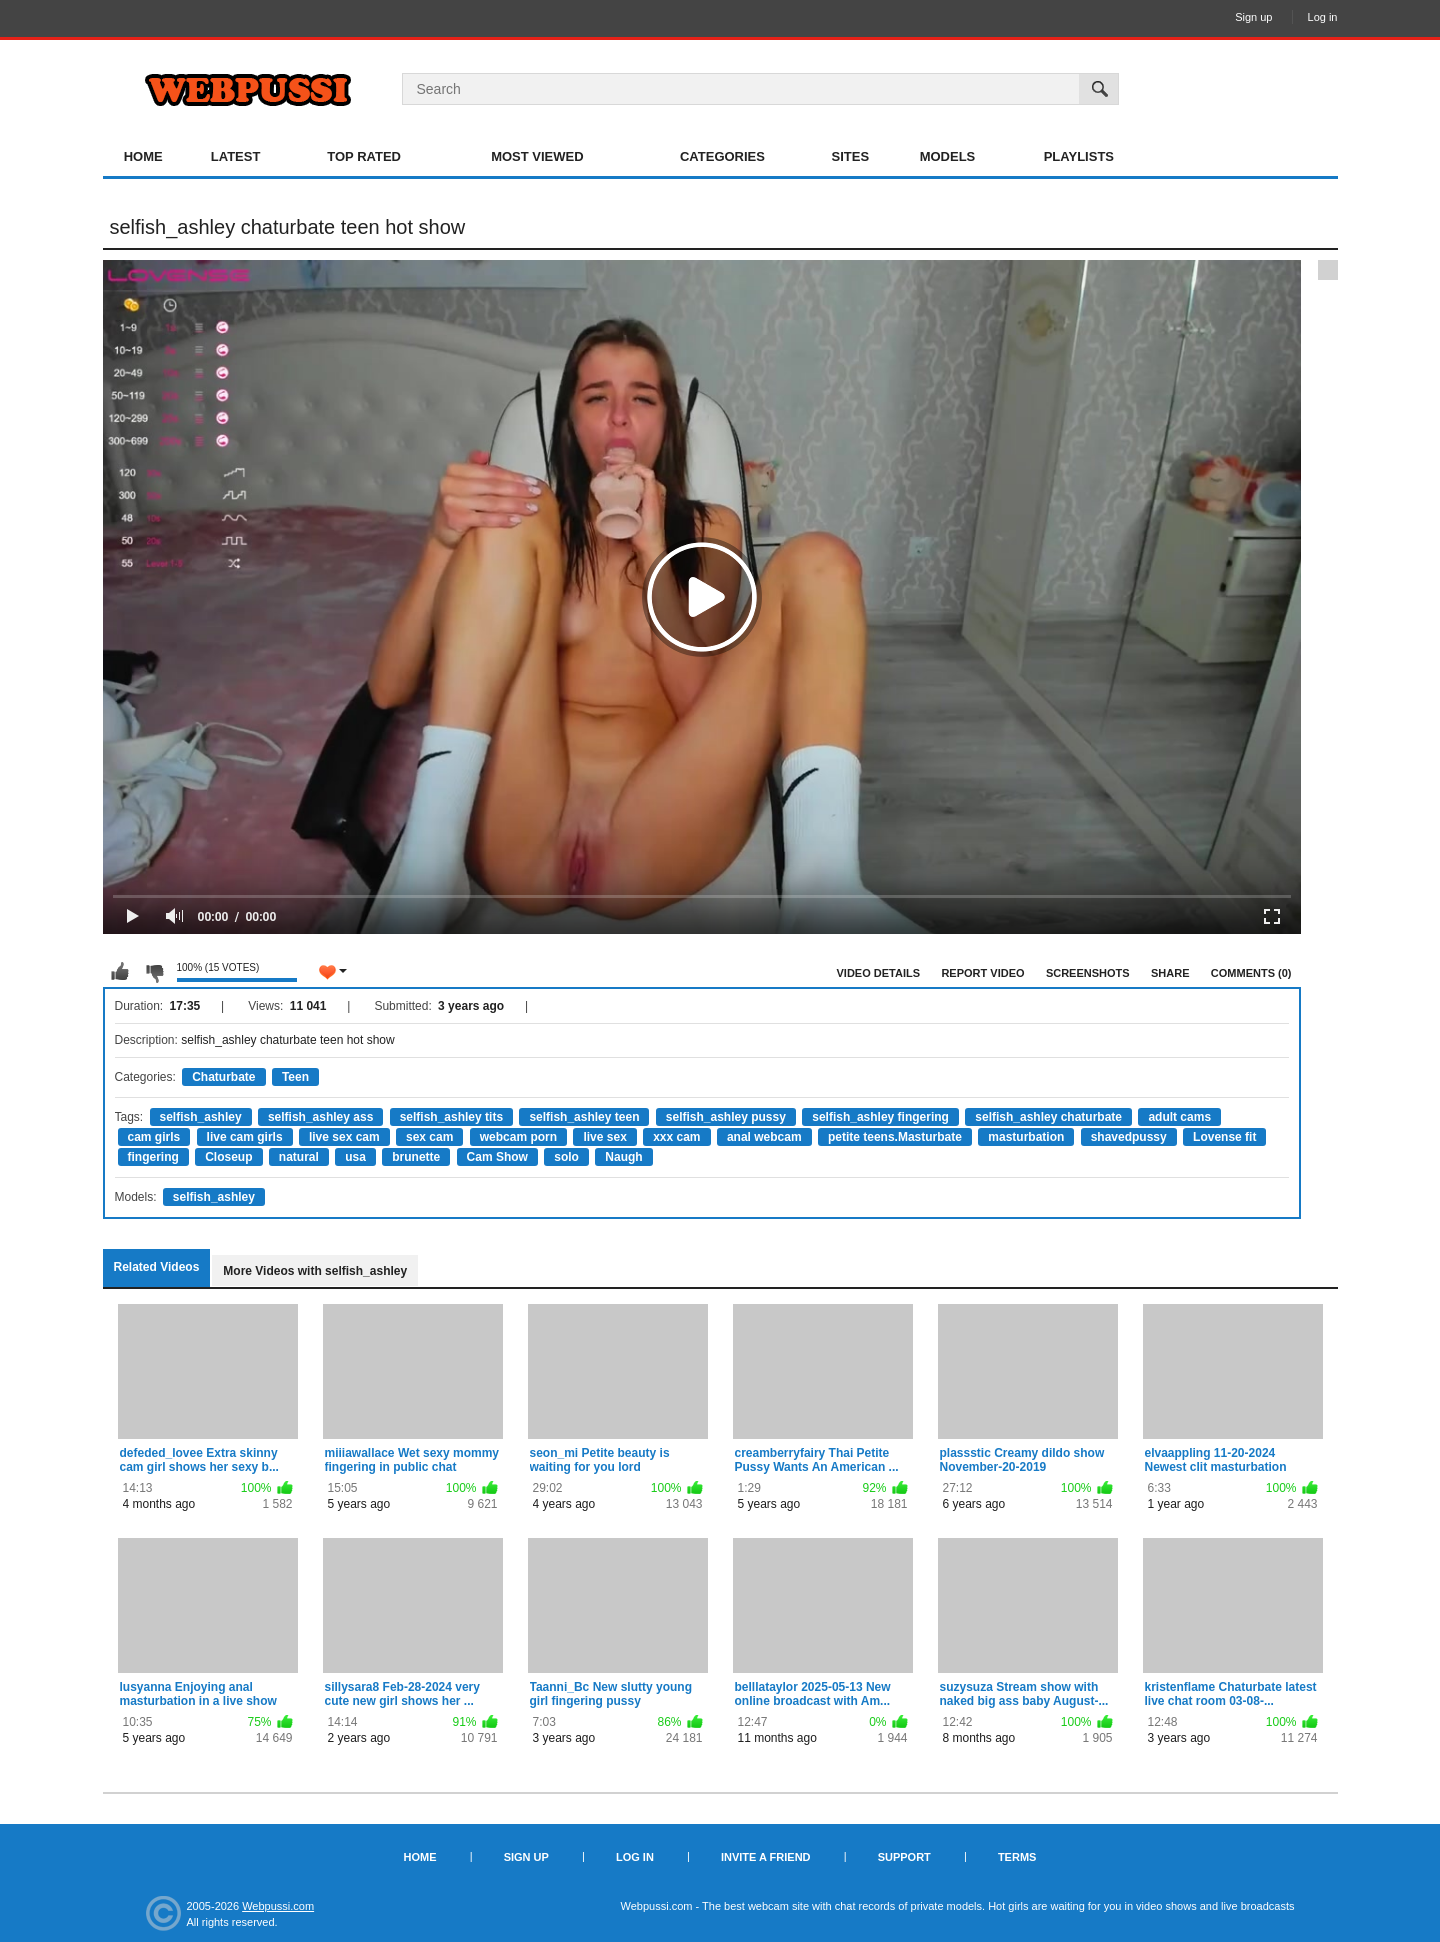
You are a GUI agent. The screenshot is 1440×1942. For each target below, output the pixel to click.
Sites (851, 156)
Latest (236, 156)
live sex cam (344, 1137)
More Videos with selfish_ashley (315, 1271)
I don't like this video (154, 972)
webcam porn (518, 1137)
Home (143, 156)
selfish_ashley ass (320, 1117)
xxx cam (676, 1137)
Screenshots (1088, 973)
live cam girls (245, 1137)
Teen (295, 1077)
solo (566, 1157)
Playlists (1079, 156)
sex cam (429, 1137)
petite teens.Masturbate (895, 1137)
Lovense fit (1224, 1137)
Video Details (879, 973)
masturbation (1026, 1137)
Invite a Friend (766, 1857)
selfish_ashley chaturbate (1048, 1117)
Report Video (982, 973)
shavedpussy (1129, 1137)
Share (1170, 973)
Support (904, 1857)
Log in (1323, 17)
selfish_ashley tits (451, 1117)
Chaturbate (223, 1077)
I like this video (120, 972)
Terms (1017, 1857)
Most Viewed (537, 156)
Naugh (623, 1157)
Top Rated (364, 156)
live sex (604, 1137)
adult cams (1179, 1117)
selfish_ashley (201, 1117)
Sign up (1253, 17)
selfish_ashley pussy (726, 1117)
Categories (722, 156)
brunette (416, 1157)
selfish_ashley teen (584, 1117)
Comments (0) (1251, 973)
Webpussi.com (278, 1906)
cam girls (154, 1137)
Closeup (228, 1157)
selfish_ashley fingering (880, 1117)
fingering (153, 1157)
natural (299, 1157)
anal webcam (764, 1137)
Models (948, 156)
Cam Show (497, 1157)
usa (355, 1157)
